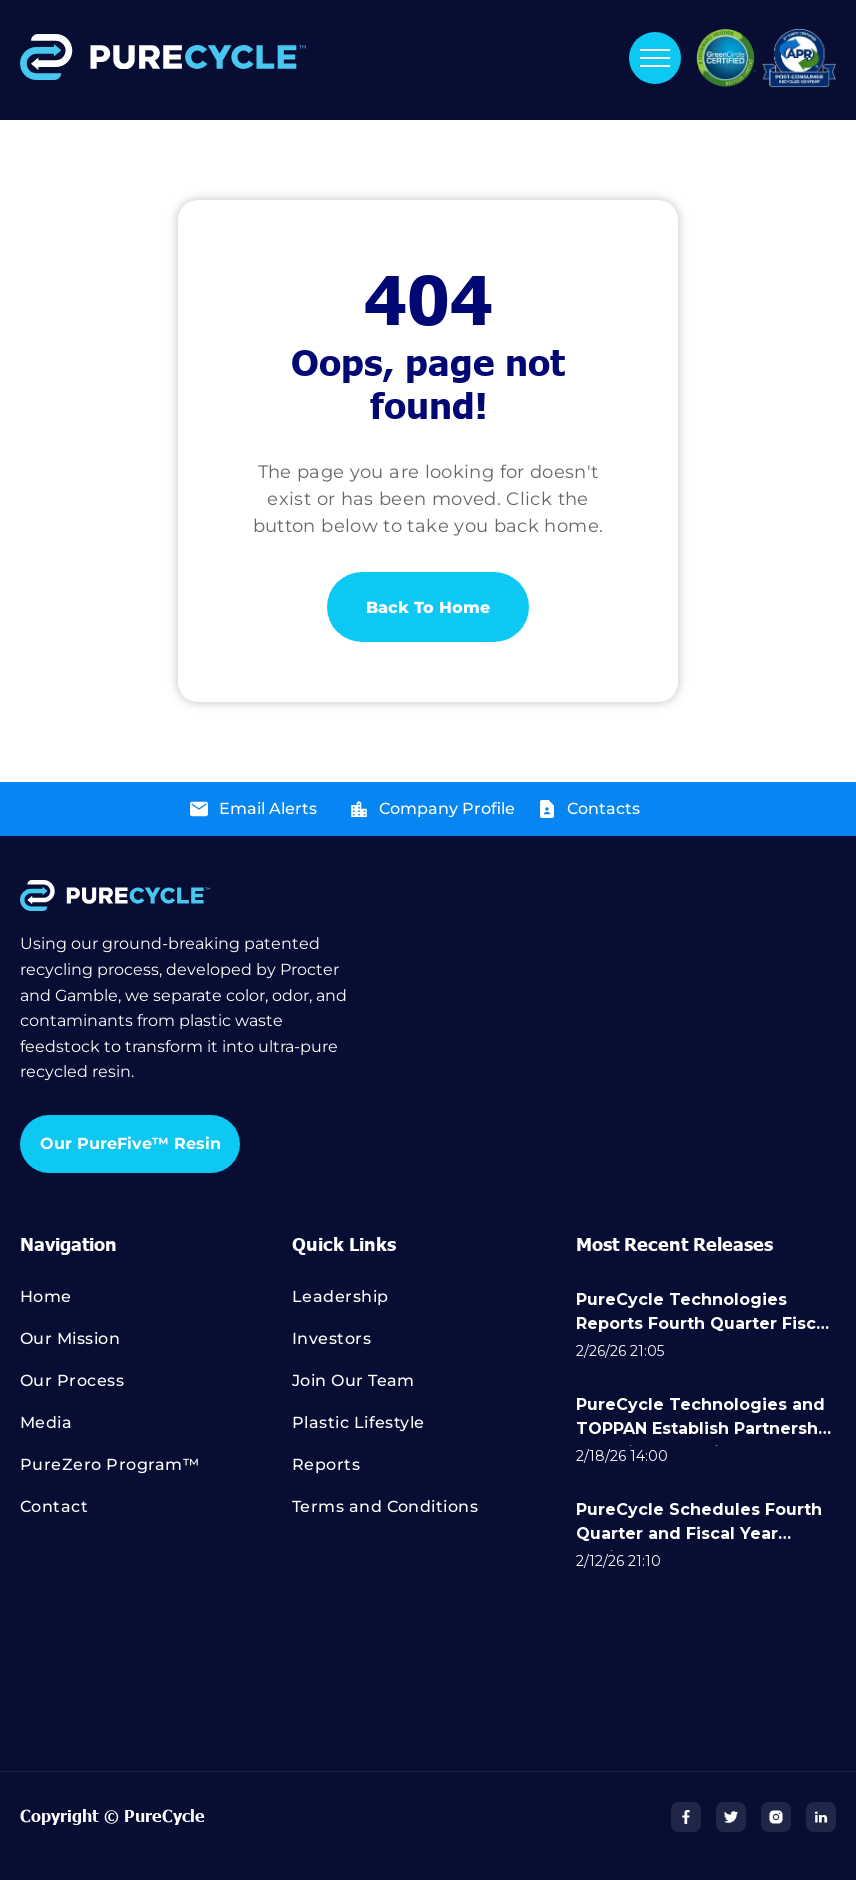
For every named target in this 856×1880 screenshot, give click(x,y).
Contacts (603, 808)
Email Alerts (268, 808)
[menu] (655, 58)
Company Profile (447, 808)
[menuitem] (156, 1306)
